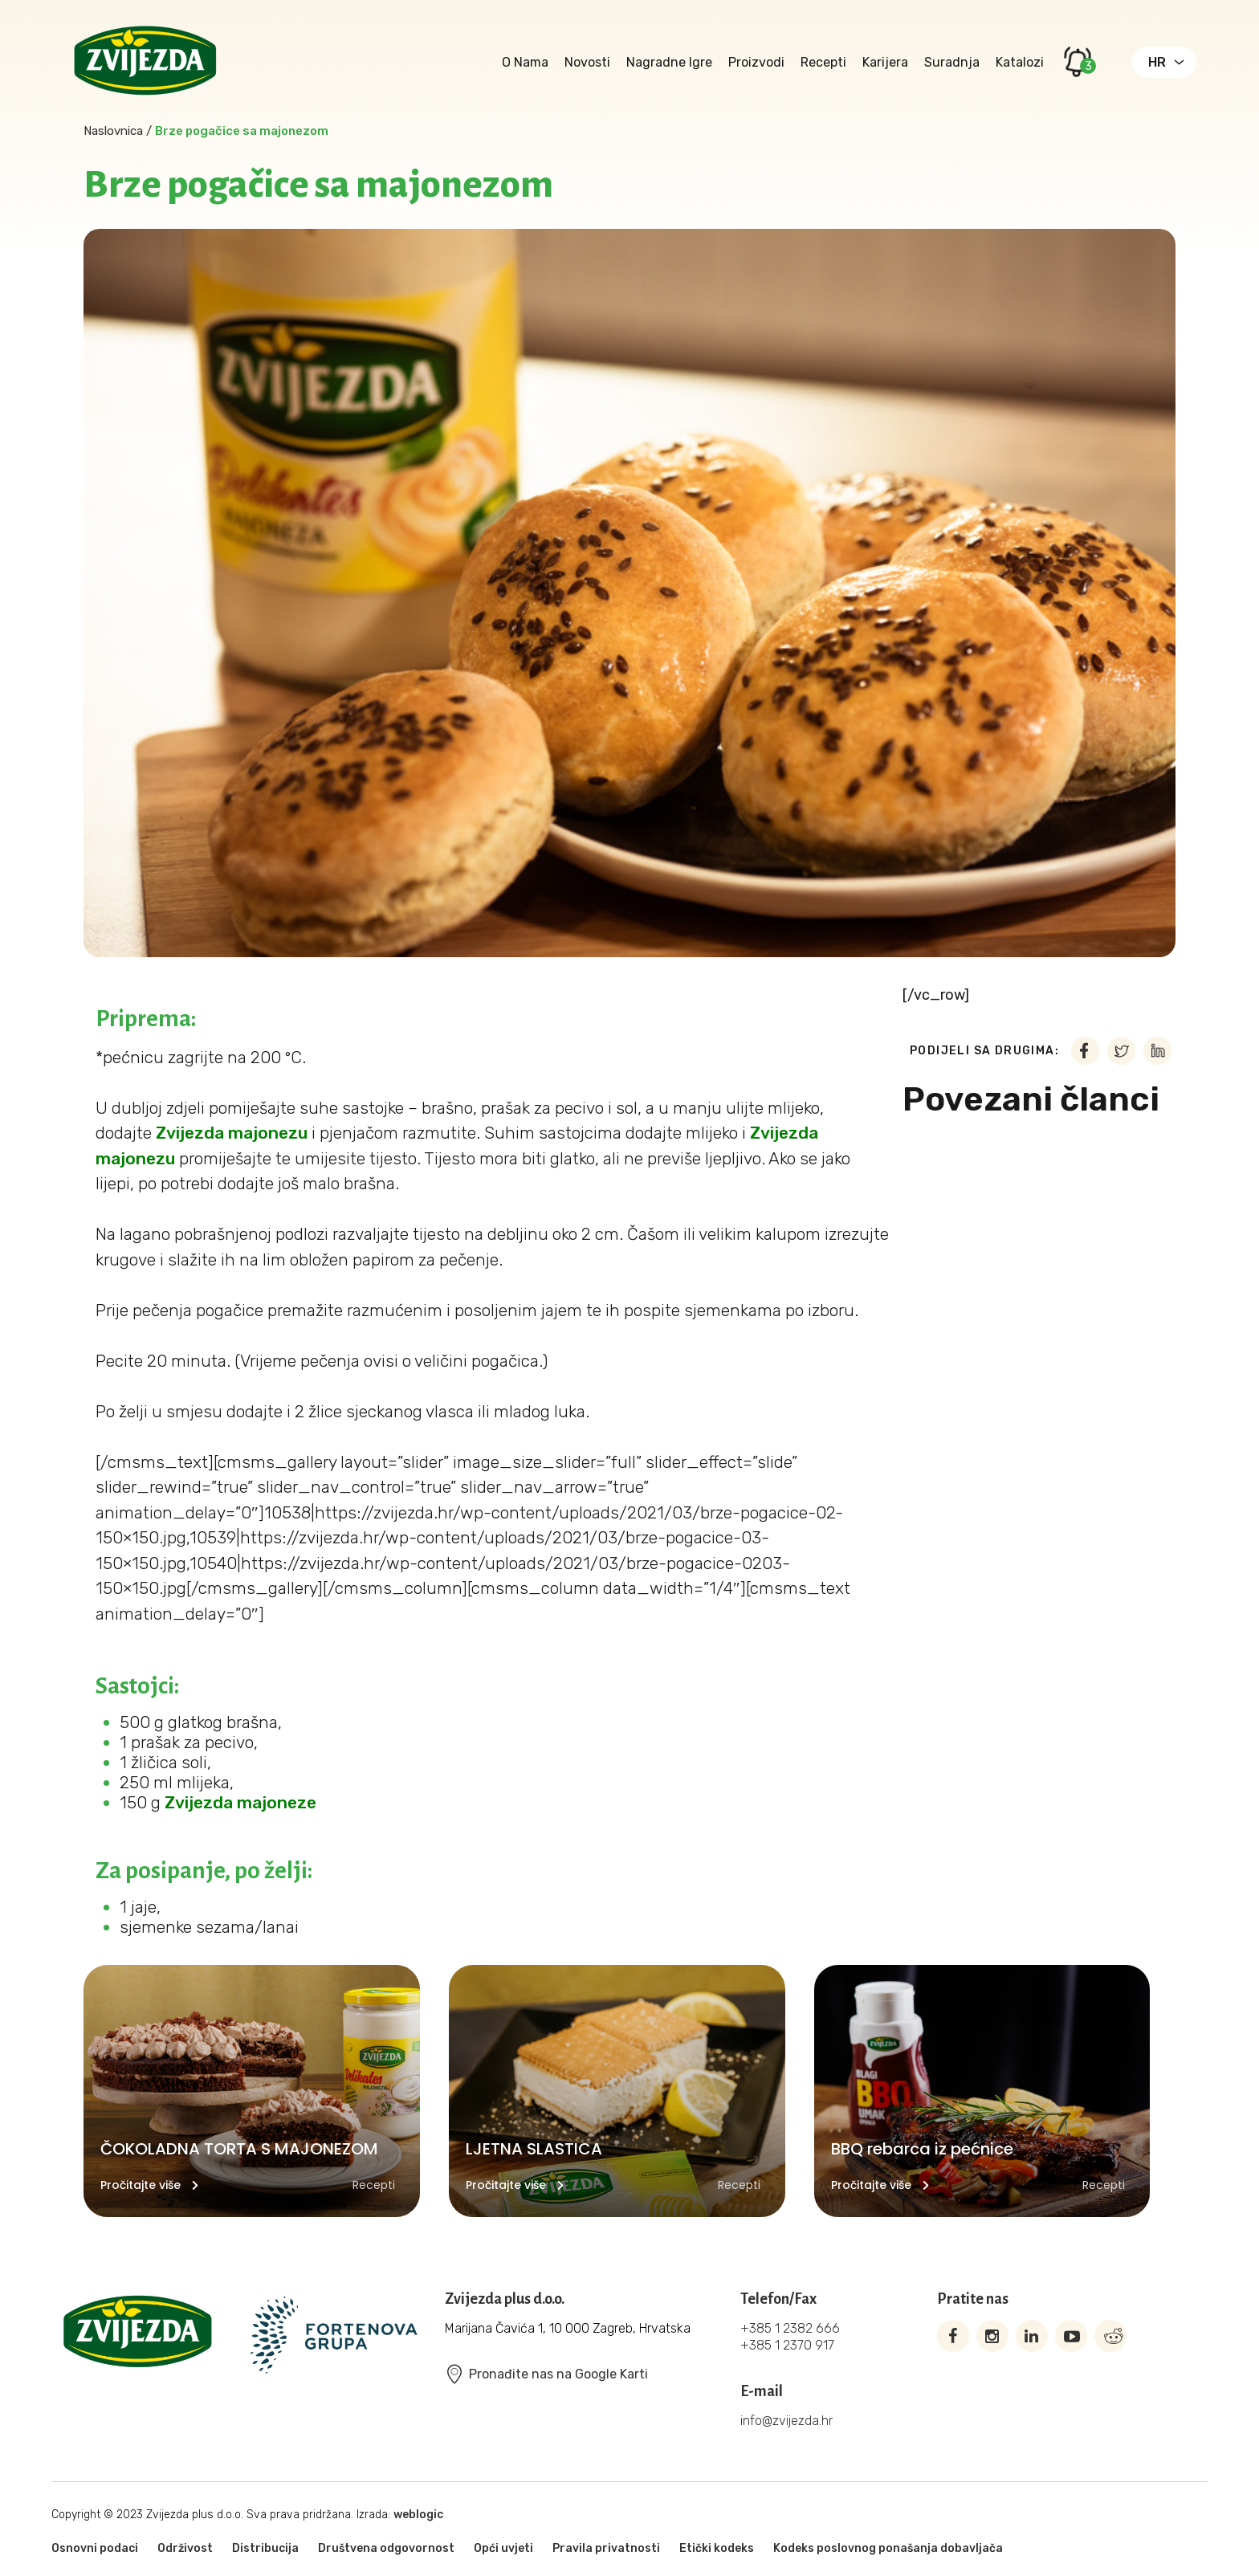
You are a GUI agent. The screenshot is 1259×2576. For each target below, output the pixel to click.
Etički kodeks (716, 2548)
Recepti (823, 62)
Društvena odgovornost (386, 2548)
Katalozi (1020, 62)
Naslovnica (113, 131)
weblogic (418, 2514)
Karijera (885, 62)
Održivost (185, 2548)
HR (1157, 62)
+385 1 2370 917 (787, 2345)
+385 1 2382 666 (790, 2328)
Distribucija (265, 2548)
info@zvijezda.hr (786, 2420)
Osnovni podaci (94, 2548)
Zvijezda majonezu (232, 1133)
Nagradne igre (669, 62)
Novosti (587, 62)
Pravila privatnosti (606, 2548)
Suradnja (952, 62)
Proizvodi (756, 62)
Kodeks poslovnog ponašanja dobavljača (888, 2548)
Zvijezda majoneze (240, 1802)
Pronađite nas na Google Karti (546, 2374)
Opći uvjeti (503, 2548)
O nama (525, 62)
